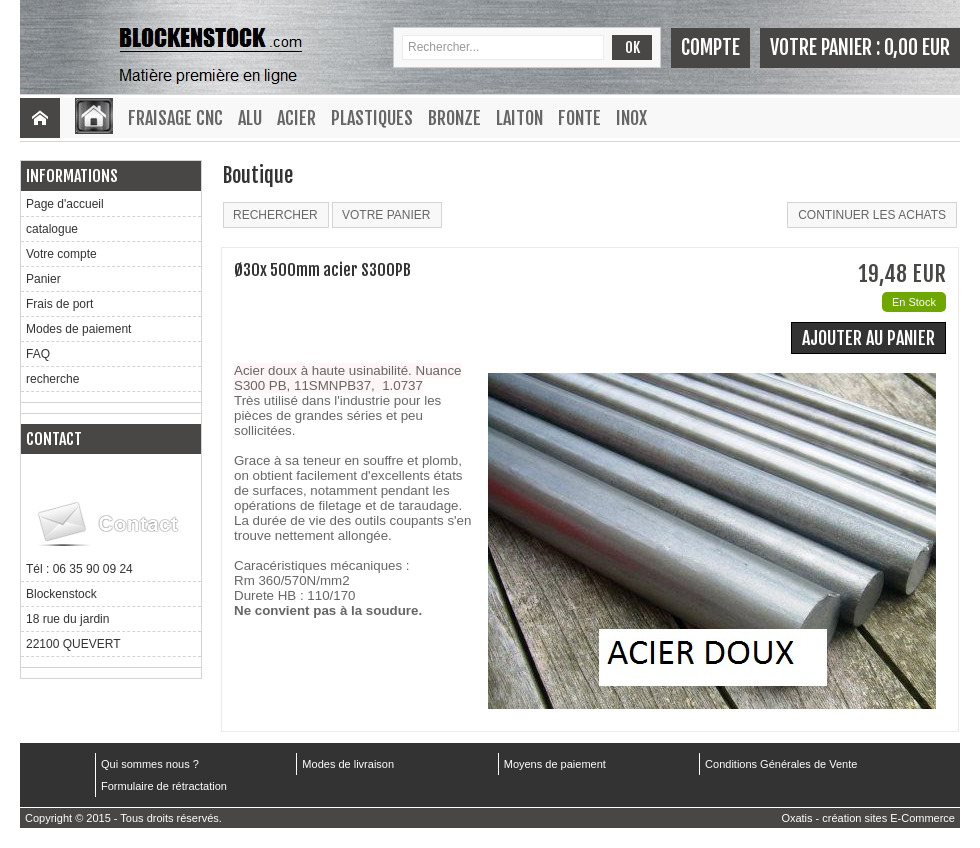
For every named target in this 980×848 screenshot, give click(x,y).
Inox (631, 118)
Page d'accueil (65, 204)
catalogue (52, 229)
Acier (296, 118)
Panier (43, 279)
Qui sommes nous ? (150, 764)
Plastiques (372, 118)
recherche (52, 379)
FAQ (38, 354)
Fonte (579, 118)
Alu (250, 118)
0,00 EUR (917, 47)
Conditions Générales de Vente (781, 764)
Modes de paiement (78, 329)
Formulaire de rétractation (164, 786)
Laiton (519, 118)
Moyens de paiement (555, 764)
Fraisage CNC (175, 118)
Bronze (454, 118)
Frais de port (59, 304)
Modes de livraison (348, 764)
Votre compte (61, 254)
